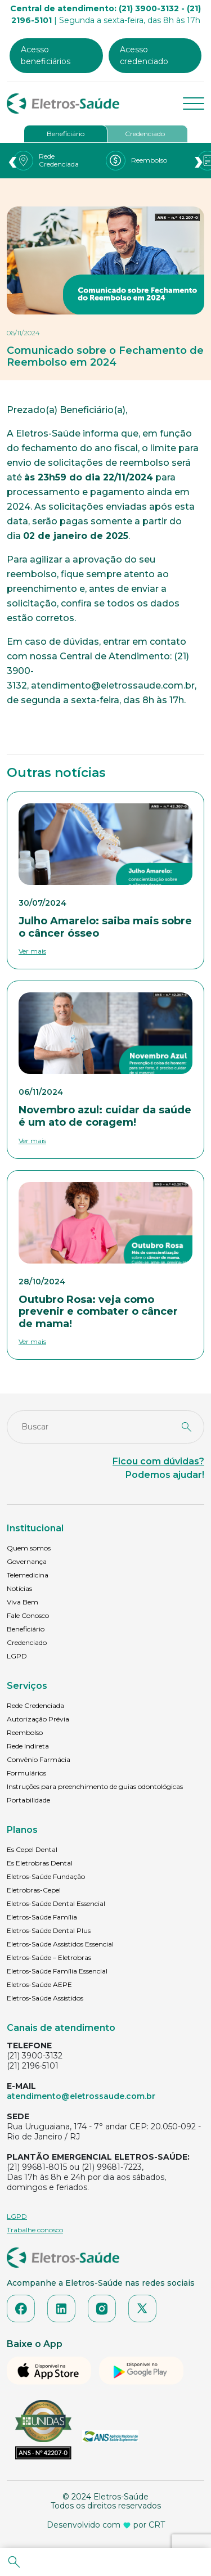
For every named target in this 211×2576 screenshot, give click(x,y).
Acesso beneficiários (45, 55)
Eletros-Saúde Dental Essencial (56, 1903)
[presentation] (12, 160)
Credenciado (145, 133)
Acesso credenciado (144, 55)
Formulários (26, 1773)
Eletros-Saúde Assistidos (45, 1998)
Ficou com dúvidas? (158, 1461)
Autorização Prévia (38, 1719)
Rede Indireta (28, 1746)
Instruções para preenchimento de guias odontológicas (95, 1786)
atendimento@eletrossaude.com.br (81, 2096)
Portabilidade (28, 1800)
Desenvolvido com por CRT (106, 2525)
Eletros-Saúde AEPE (39, 1984)
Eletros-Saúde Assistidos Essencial (60, 1944)
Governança (27, 1561)
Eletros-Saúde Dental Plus (49, 1930)
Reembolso (25, 1732)
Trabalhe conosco (35, 2230)
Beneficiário (65, 133)
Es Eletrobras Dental (40, 1863)
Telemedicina (27, 1575)
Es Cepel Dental (32, 1849)
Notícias (19, 1588)
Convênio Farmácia (38, 1759)
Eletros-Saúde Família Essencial (57, 1971)
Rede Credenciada (35, 1705)
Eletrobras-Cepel (34, 1890)
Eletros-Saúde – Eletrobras (49, 1957)
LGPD (17, 1656)
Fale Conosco (28, 1615)
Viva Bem (22, 1602)
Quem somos (29, 1548)
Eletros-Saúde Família (42, 1917)
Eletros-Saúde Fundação (46, 1876)
